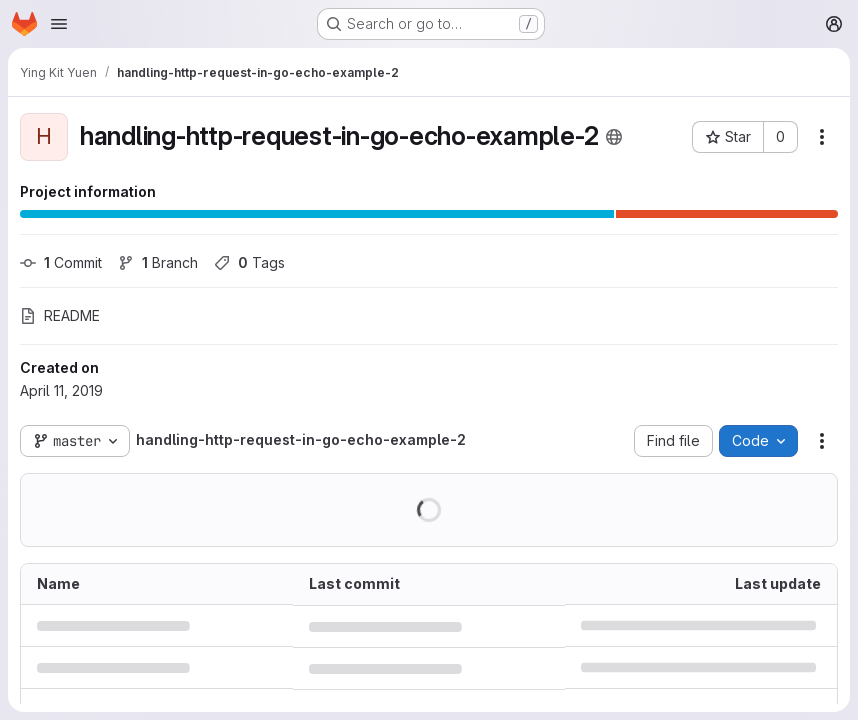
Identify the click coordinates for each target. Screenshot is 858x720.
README (60, 315)
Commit (61, 262)
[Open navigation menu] (59, 24)
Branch (158, 262)
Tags (249, 262)
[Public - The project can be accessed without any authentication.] (614, 137)
